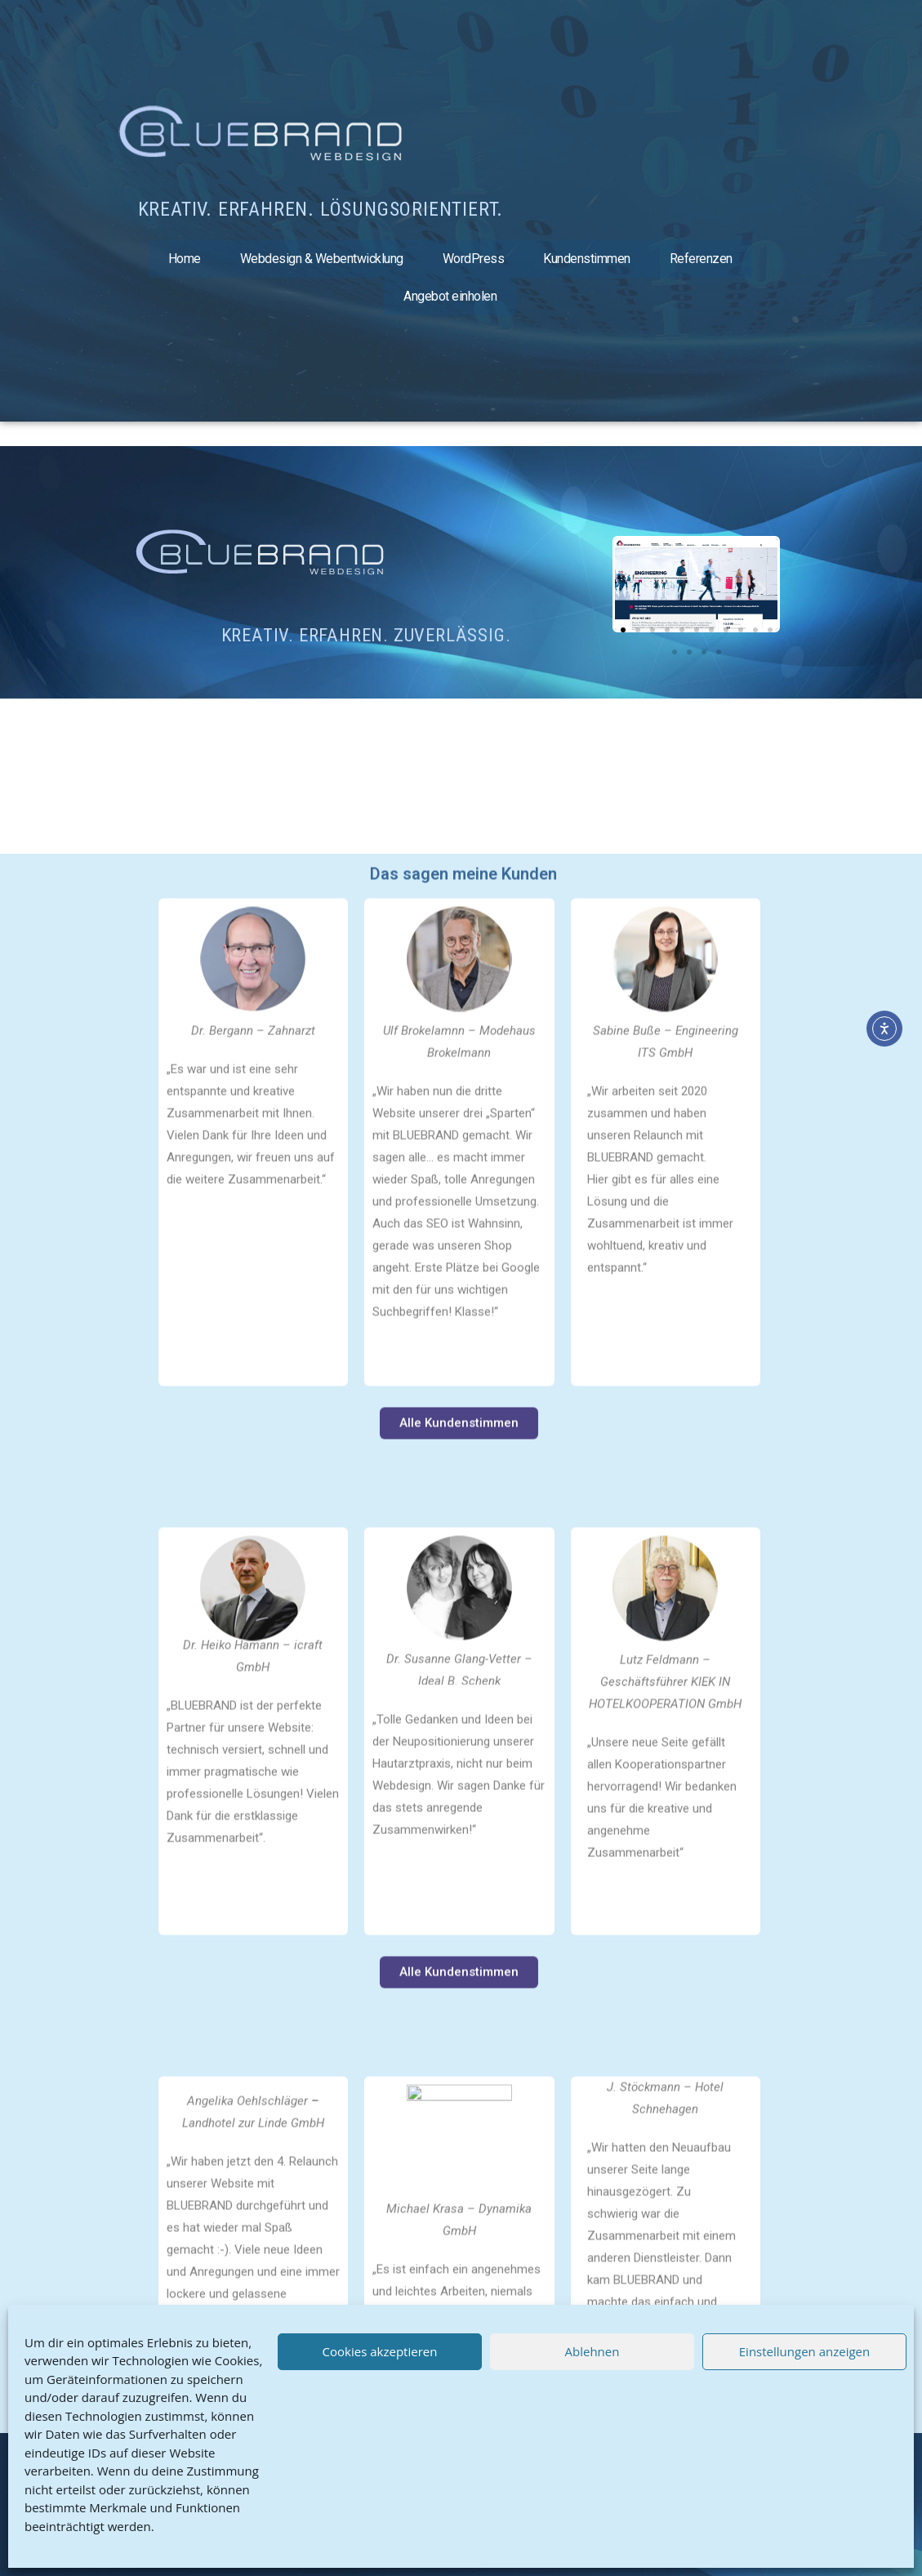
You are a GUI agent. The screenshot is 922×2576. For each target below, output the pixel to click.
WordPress (474, 258)
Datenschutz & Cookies (190, 2500)
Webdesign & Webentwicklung (321, 258)
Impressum (157, 2471)
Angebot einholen (450, 296)
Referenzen (701, 258)
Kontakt (147, 2528)
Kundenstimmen (586, 258)
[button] (631, 584)
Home (184, 258)
